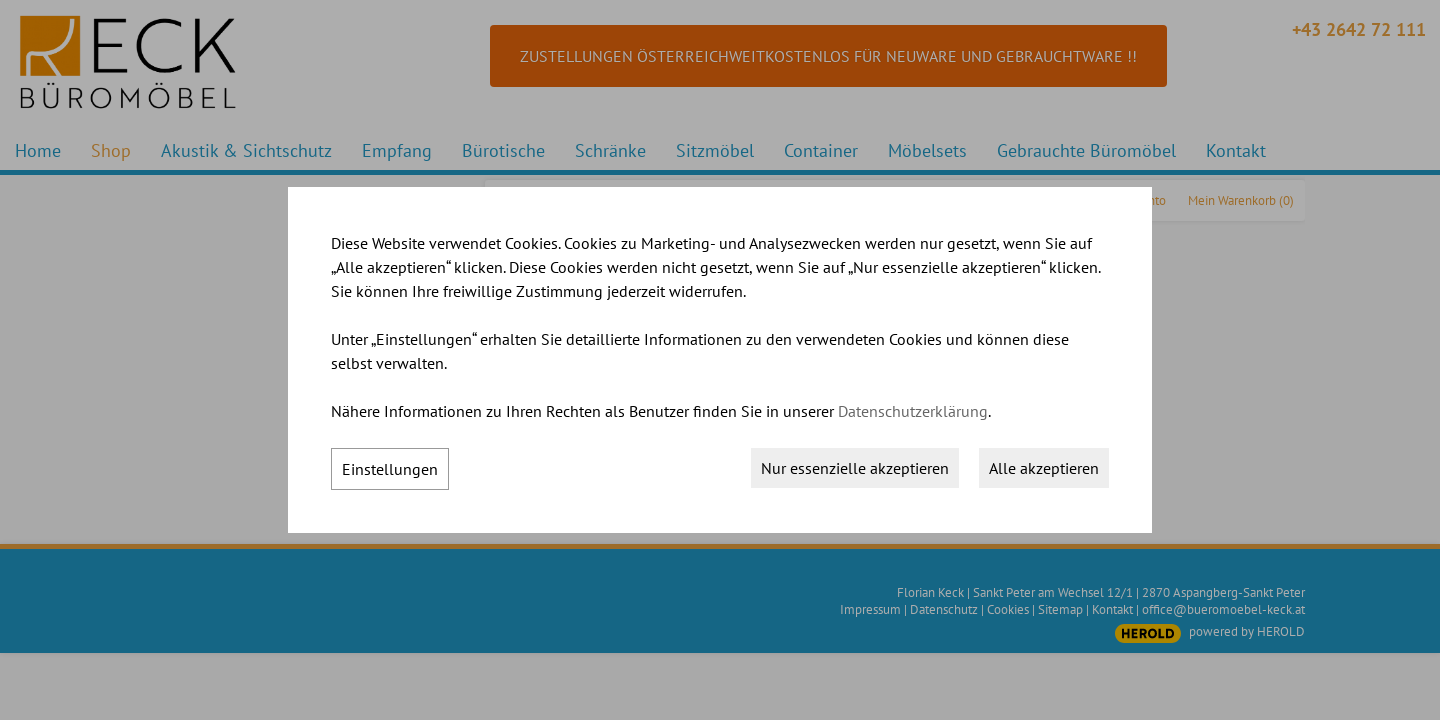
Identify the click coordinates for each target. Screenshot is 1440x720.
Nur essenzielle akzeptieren (855, 468)
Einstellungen (390, 469)
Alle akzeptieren (1044, 468)
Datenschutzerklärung (913, 411)
